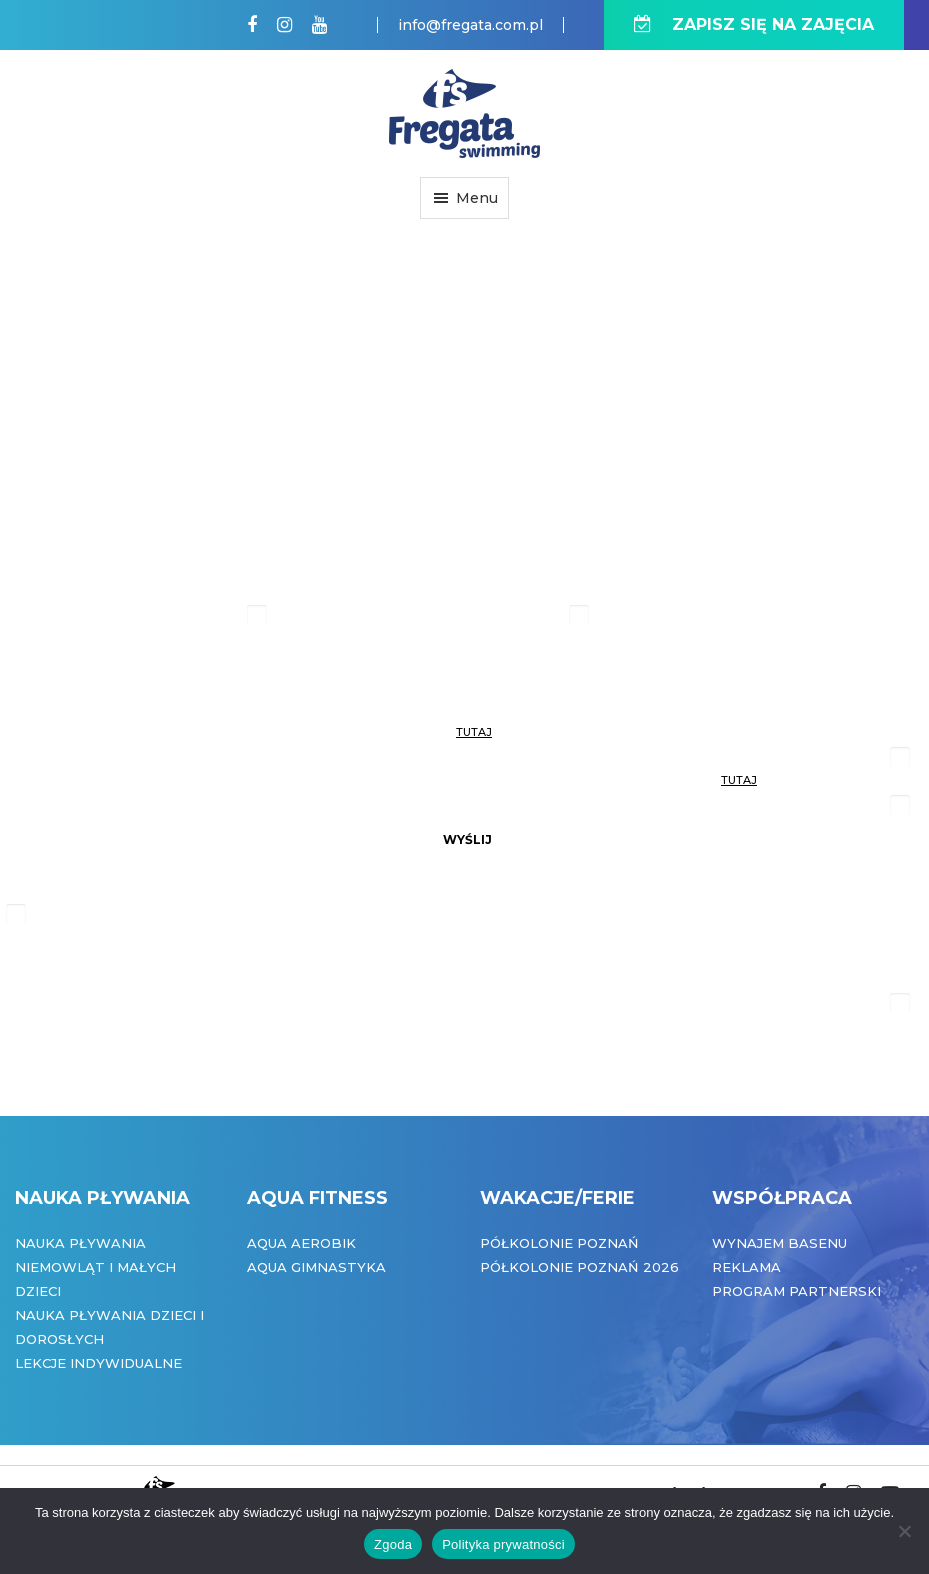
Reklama (746, 1267)
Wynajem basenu (779, 1243)
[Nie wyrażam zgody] (904, 1531)
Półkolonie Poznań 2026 (579, 1267)
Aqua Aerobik (301, 1243)
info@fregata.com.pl (470, 25)
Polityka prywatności (503, 1544)
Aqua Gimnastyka (316, 1267)
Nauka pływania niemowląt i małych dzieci (95, 1267)
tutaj (474, 732)
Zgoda (393, 1544)
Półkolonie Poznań (559, 1243)
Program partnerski (796, 1291)
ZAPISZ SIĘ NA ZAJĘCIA (754, 24)
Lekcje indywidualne (98, 1363)
